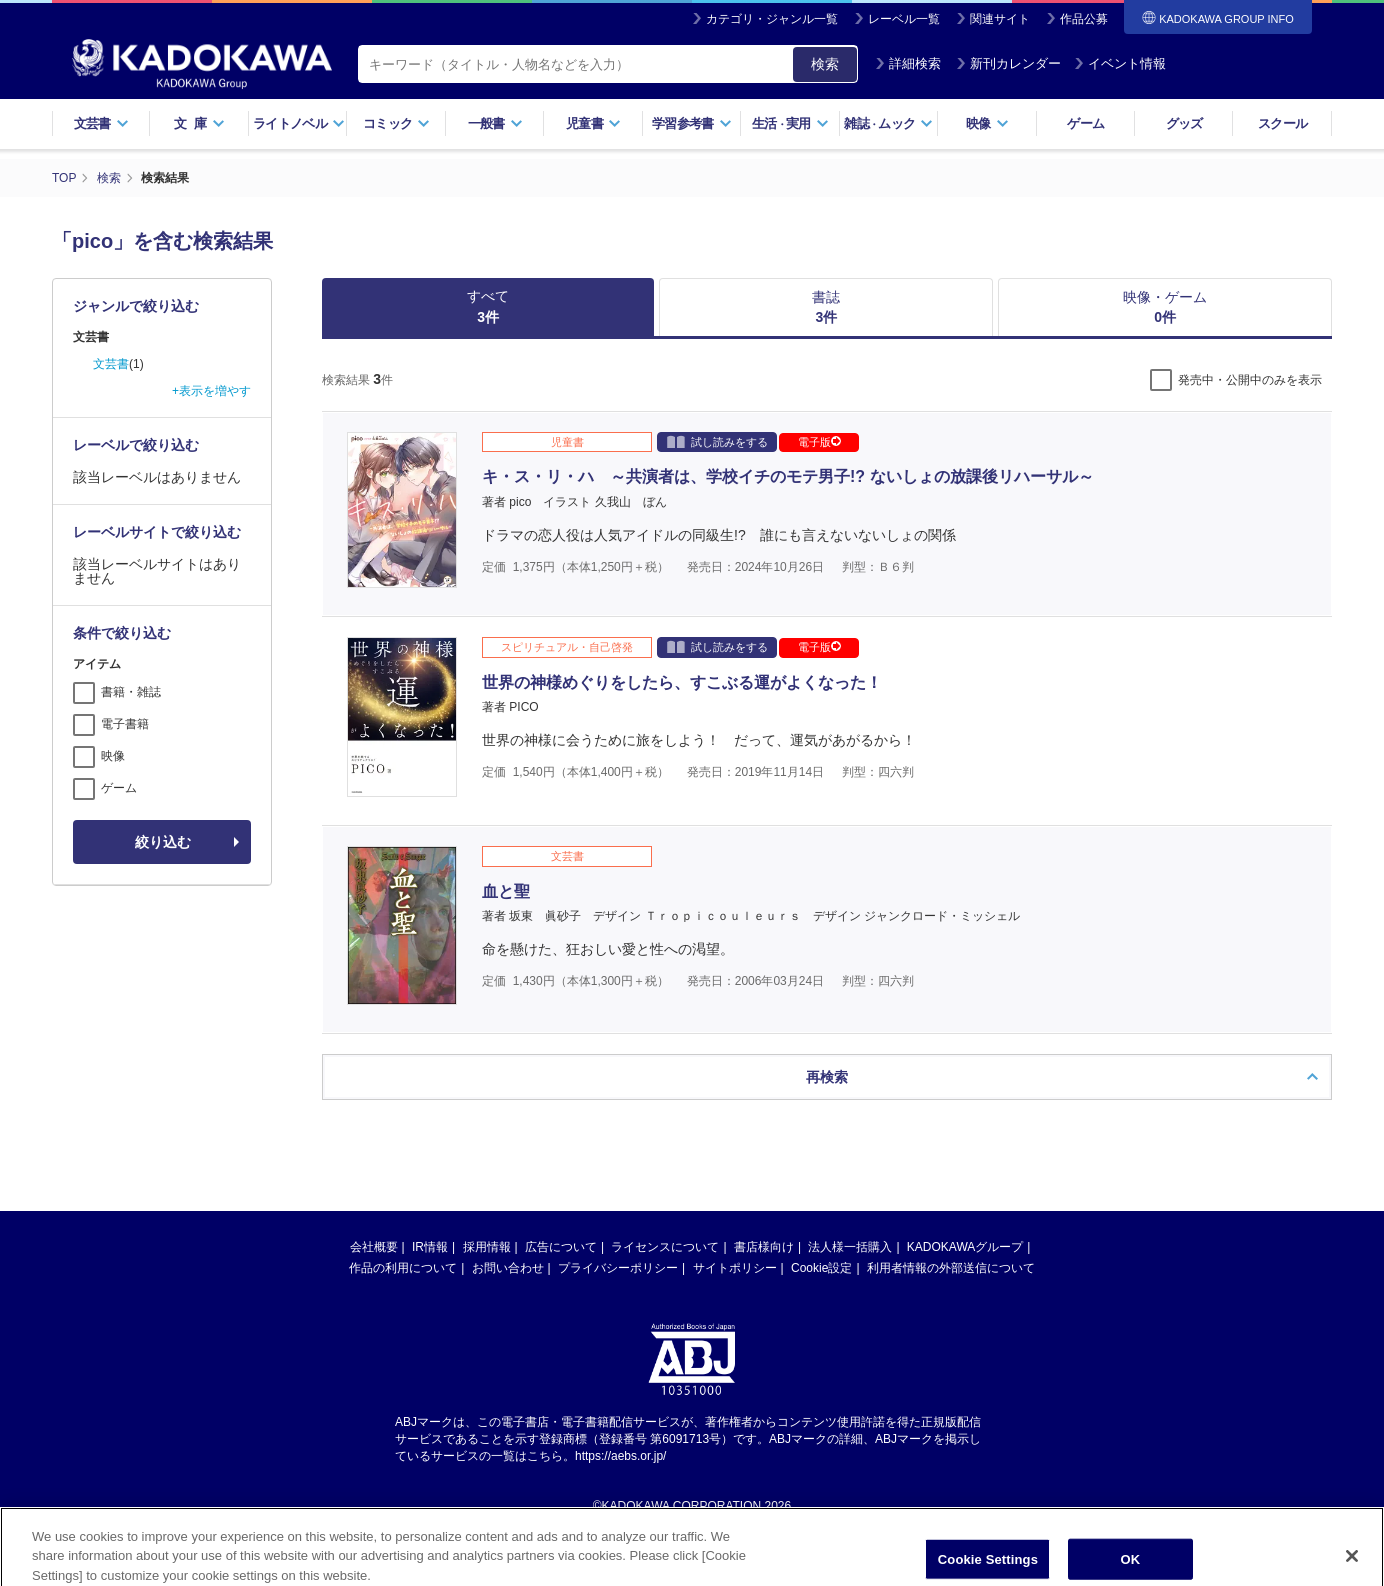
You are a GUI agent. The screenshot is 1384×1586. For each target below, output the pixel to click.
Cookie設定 (821, 1268)
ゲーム (1085, 123)
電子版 (819, 442)
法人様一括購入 (850, 1247)
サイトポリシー (735, 1268)
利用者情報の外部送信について (951, 1268)
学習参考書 (692, 123)
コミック (396, 123)
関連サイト (1000, 19)
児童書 (593, 123)
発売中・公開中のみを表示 (1250, 380)
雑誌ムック (888, 123)
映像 (987, 123)
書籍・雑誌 (131, 692)
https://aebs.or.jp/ (620, 1456)
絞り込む (163, 842)
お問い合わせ (508, 1268)
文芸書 (101, 123)
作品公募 (1084, 19)
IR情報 (430, 1247)
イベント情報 (1120, 63)
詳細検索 (908, 63)
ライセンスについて (665, 1247)
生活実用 (790, 123)
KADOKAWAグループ (965, 1247)
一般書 (495, 123)
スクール (1282, 123)
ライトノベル (299, 123)
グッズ (1184, 123)
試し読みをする (717, 441)
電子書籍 (125, 724)
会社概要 (374, 1247)
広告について (561, 1247)
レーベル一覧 (904, 19)
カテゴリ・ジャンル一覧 (772, 19)
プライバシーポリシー (618, 1268)
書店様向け (764, 1247)
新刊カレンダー (1008, 63)
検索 (825, 64)
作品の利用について (403, 1268)
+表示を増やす (211, 391)
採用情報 (487, 1247)
